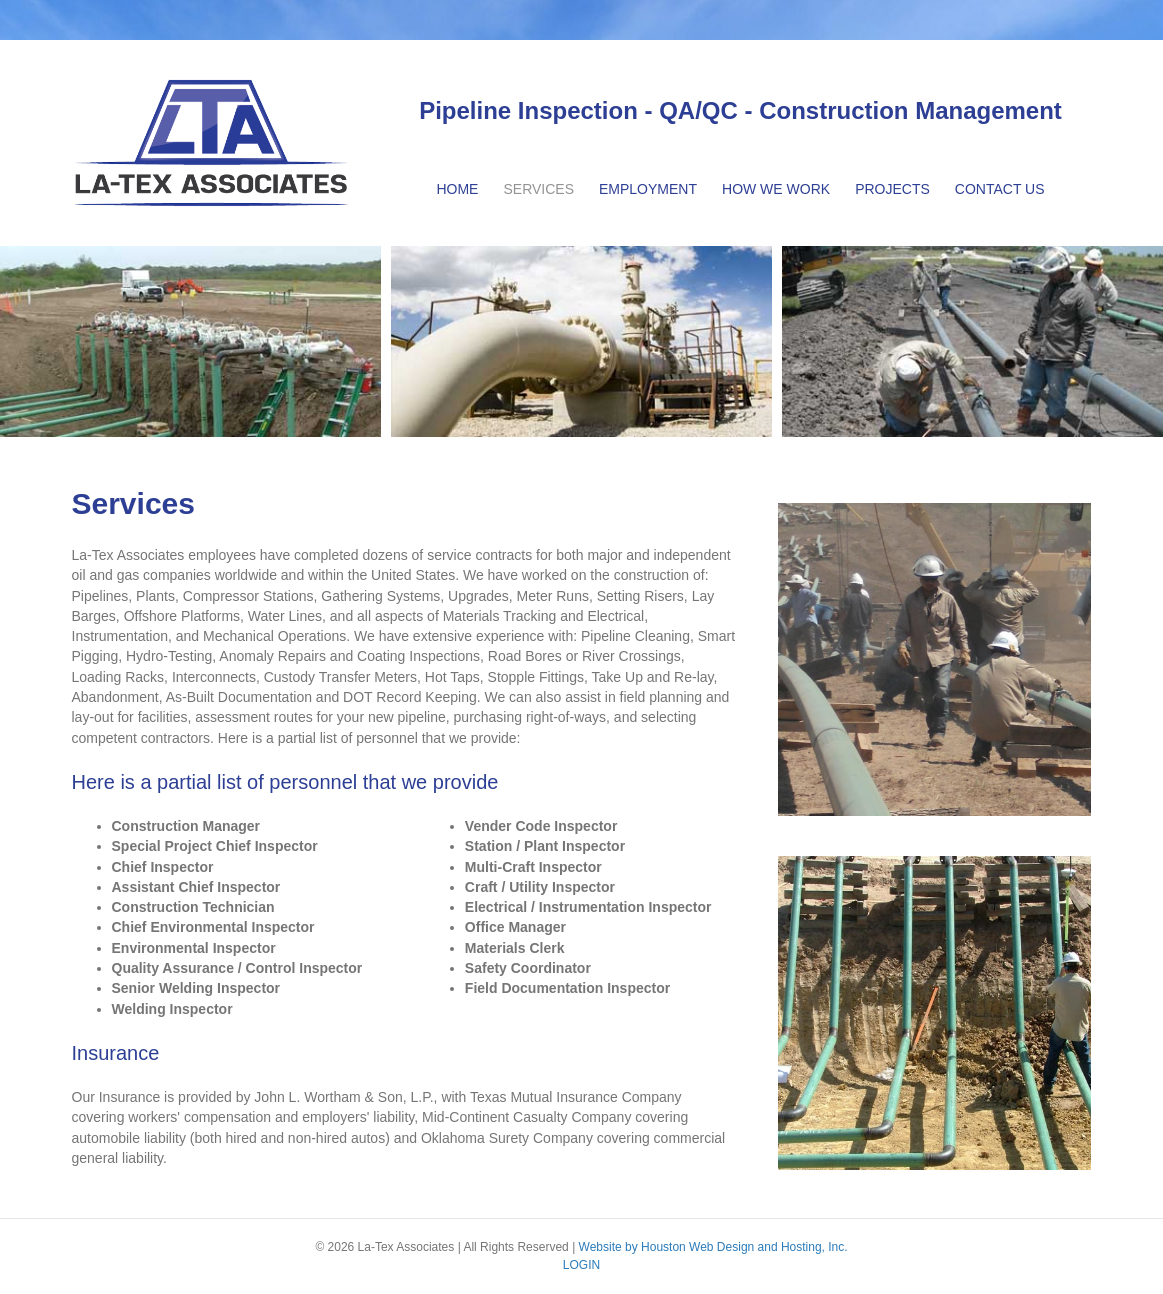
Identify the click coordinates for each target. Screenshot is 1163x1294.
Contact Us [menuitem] (1000, 189)
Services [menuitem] (538, 189)
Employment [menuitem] (648, 189)
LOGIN (581, 1265)
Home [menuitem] (457, 189)
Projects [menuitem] (892, 189)
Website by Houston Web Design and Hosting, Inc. (713, 1247)
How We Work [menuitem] (776, 189)
